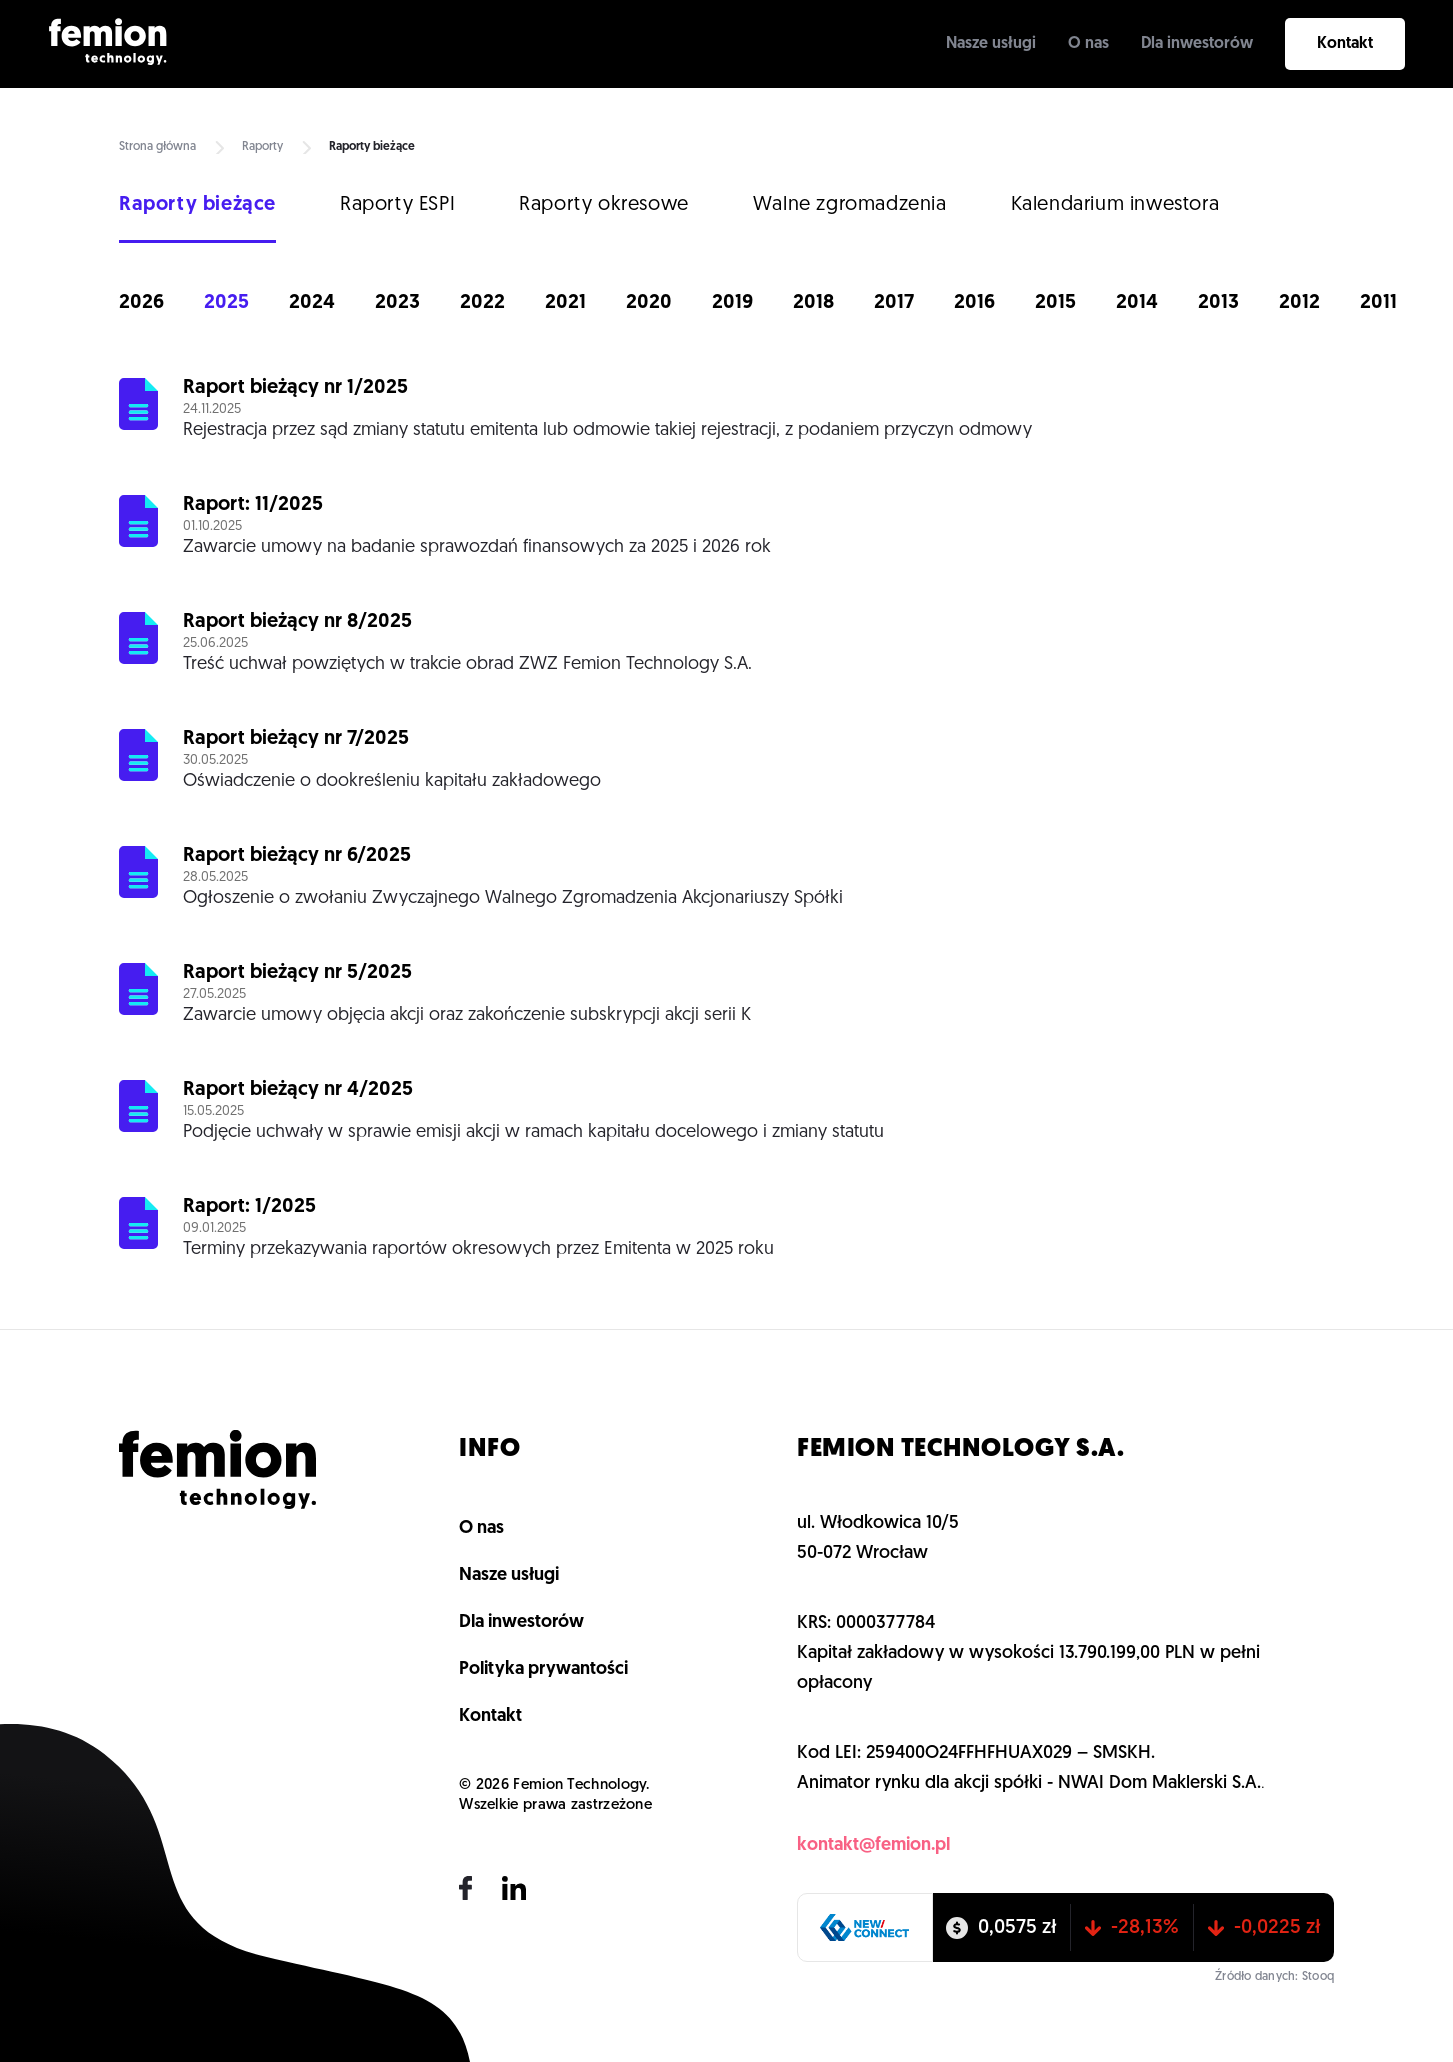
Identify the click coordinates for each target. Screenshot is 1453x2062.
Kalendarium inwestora (1115, 205)
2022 (482, 303)
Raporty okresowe (604, 205)
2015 (1055, 303)
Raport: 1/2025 (249, 1207)
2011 (1378, 303)
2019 (732, 303)
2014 (1137, 303)
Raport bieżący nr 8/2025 (297, 622)
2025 (226, 303)
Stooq (1318, 1977)
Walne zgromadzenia (850, 205)
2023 (397, 303)
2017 (894, 303)
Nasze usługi (991, 44)
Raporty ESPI (397, 205)
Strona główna (157, 147)
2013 (1218, 303)
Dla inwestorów (1197, 44)
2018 (813, 303)
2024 (312, 303)
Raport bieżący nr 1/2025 (295, 388)
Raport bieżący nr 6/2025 (297, 856)
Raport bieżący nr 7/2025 (296, 739)
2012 (1299, 303)
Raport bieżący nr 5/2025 (297, 973)
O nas (1088, 44)
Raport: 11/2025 (253, 505)
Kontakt (1345, 44)
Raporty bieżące (197, 205)
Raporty (262, 147)
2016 (974, 303)
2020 (649, 303)
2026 (141, 303)
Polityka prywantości (543, 1669)
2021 (565, 303)
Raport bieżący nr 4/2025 (298, 1090)
